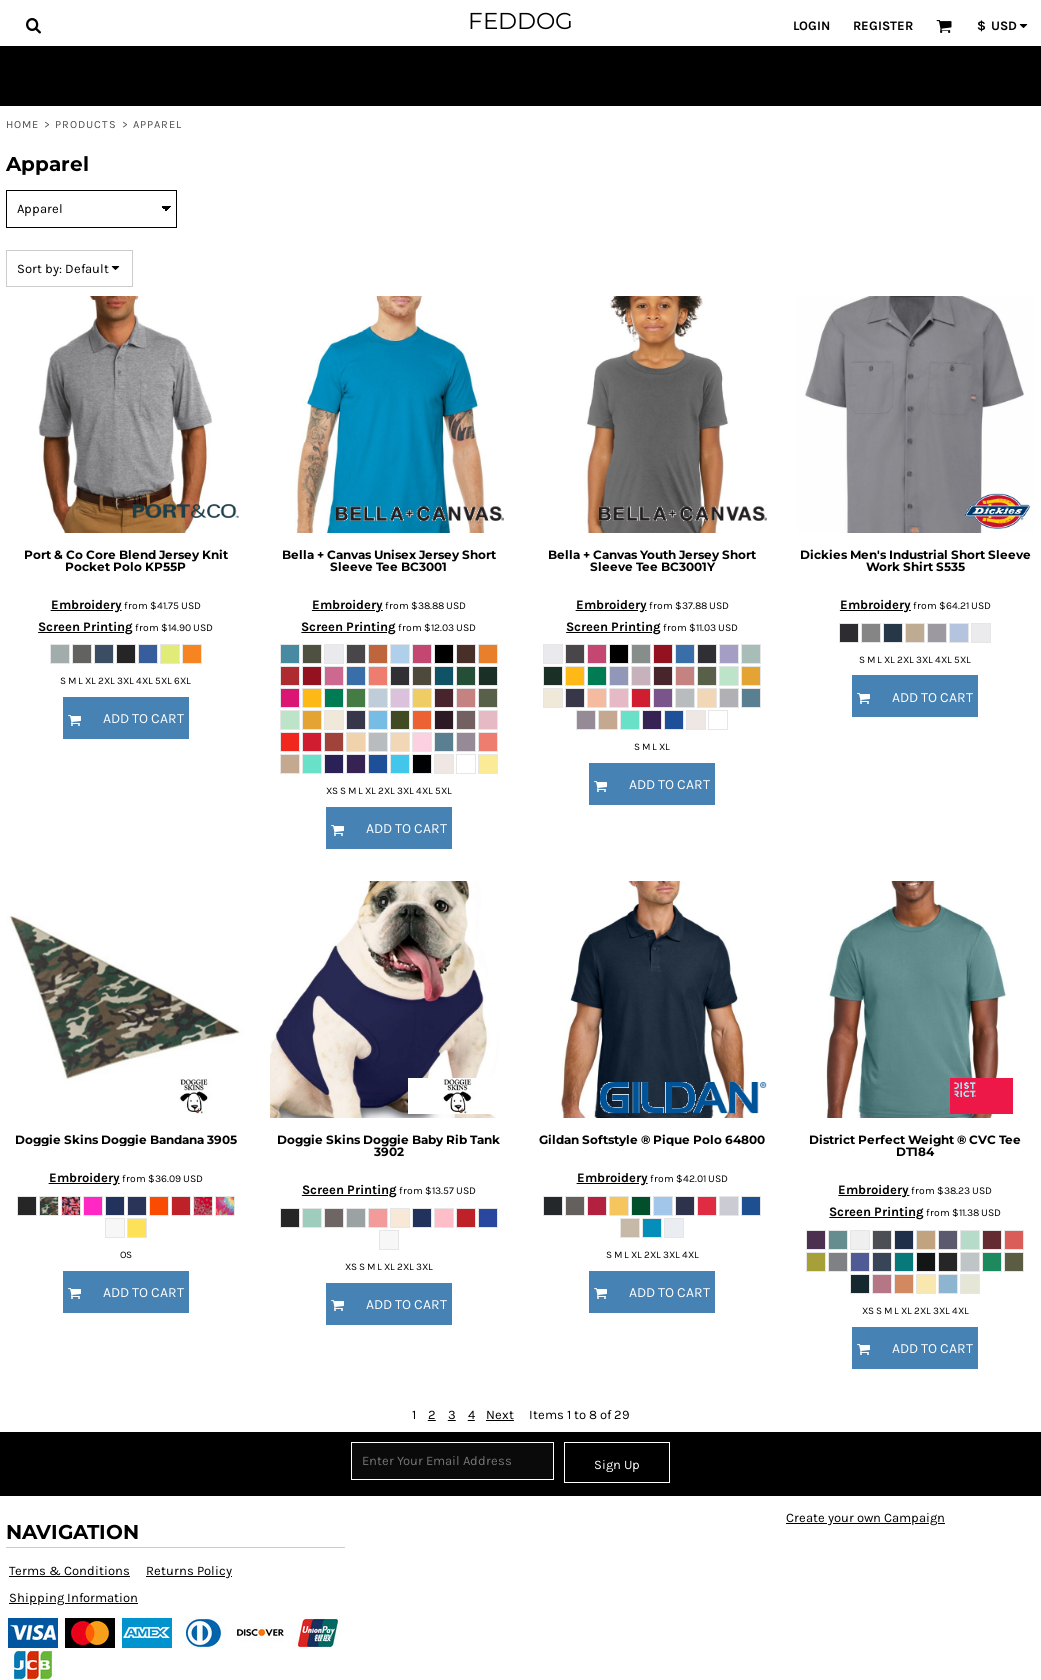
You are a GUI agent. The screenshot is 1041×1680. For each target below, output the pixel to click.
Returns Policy (189, 1570)
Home (22, 124)
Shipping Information (73, 1597)
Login (811, 25)
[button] (33, 25)
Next (500, 1414)
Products (86, 124)
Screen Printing (85, 626)
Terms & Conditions (69, 1570)
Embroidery (86, 604)
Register (883, 25)
